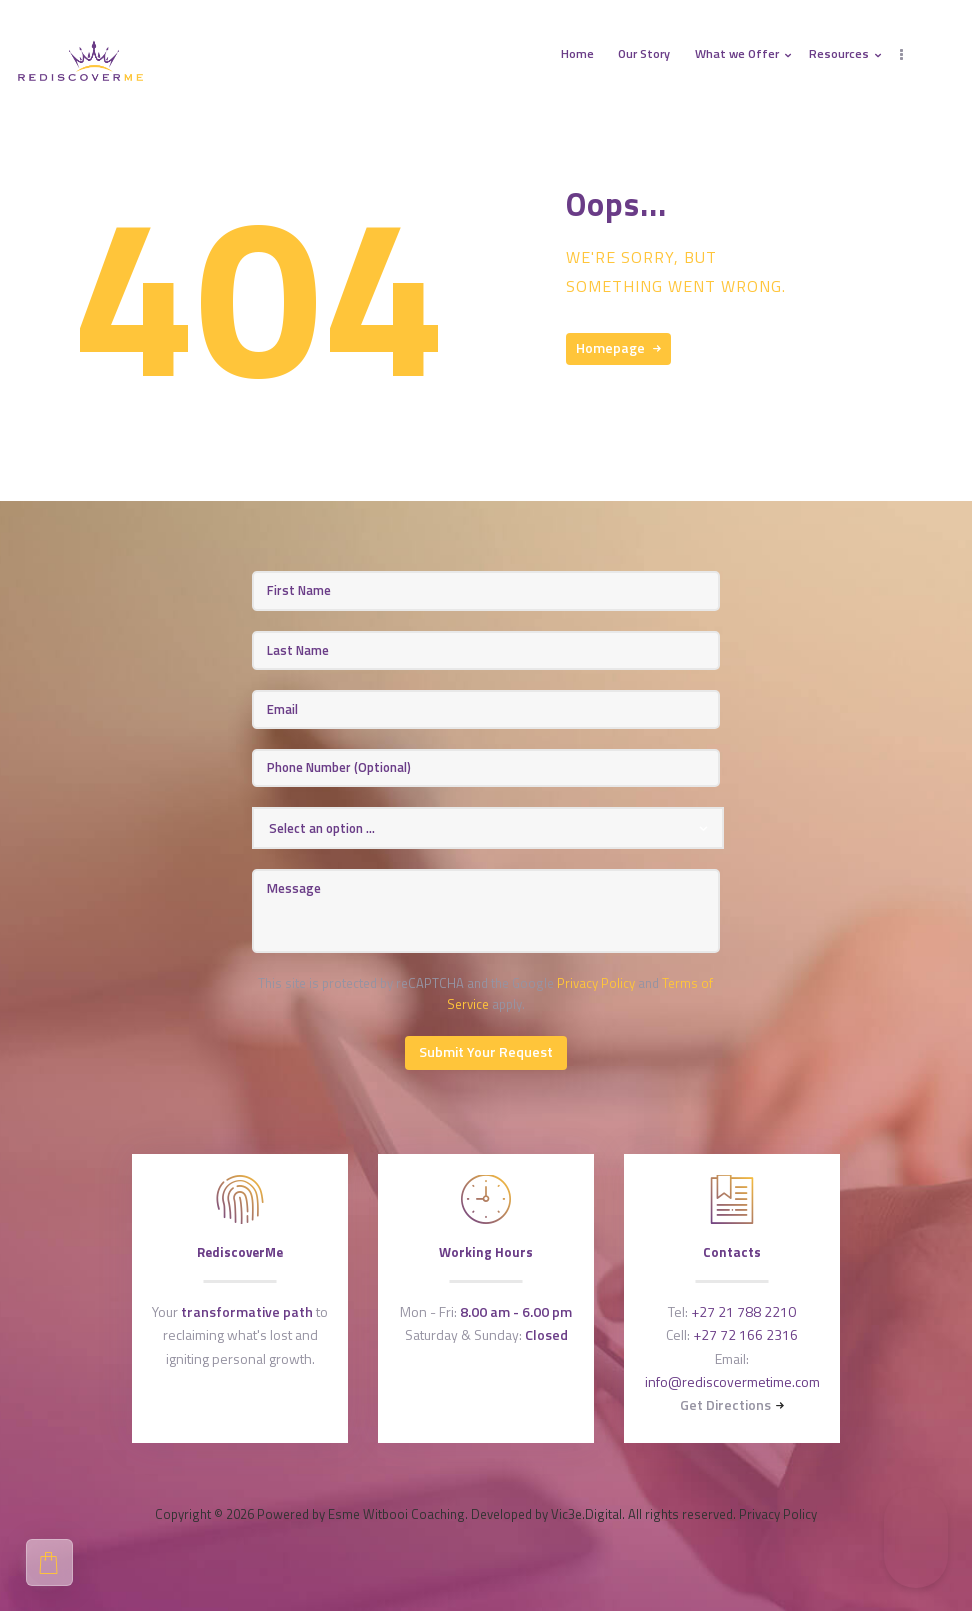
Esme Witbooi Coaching (396, 1514)
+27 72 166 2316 (745, 1334)
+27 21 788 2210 (743, 1311)
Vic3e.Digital (586, 1514)
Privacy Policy (596, 983)
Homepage (610, 347)
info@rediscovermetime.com (732, 1381)
